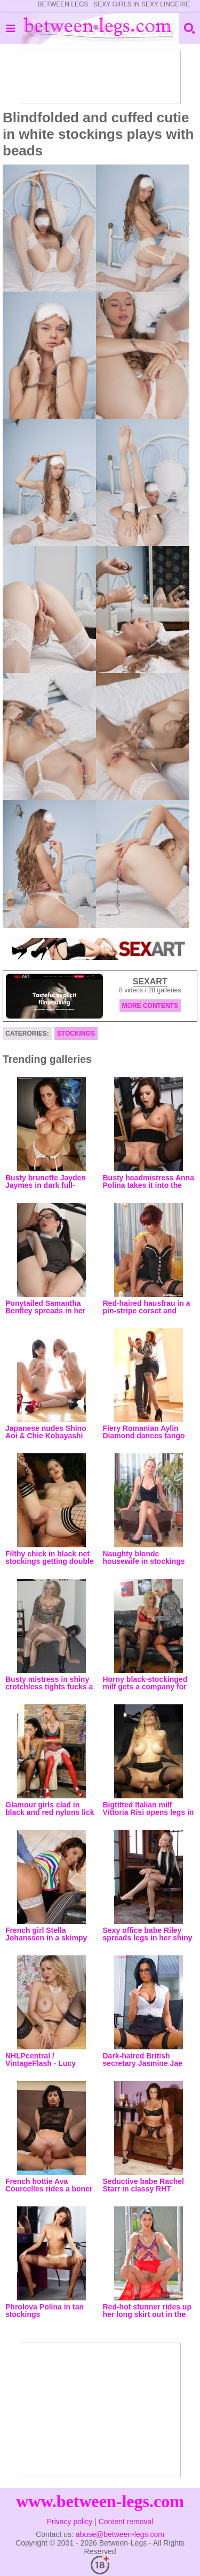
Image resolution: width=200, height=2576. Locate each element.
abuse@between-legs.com (120, 2534)
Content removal (126, 2521)
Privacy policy (70, 2521)
